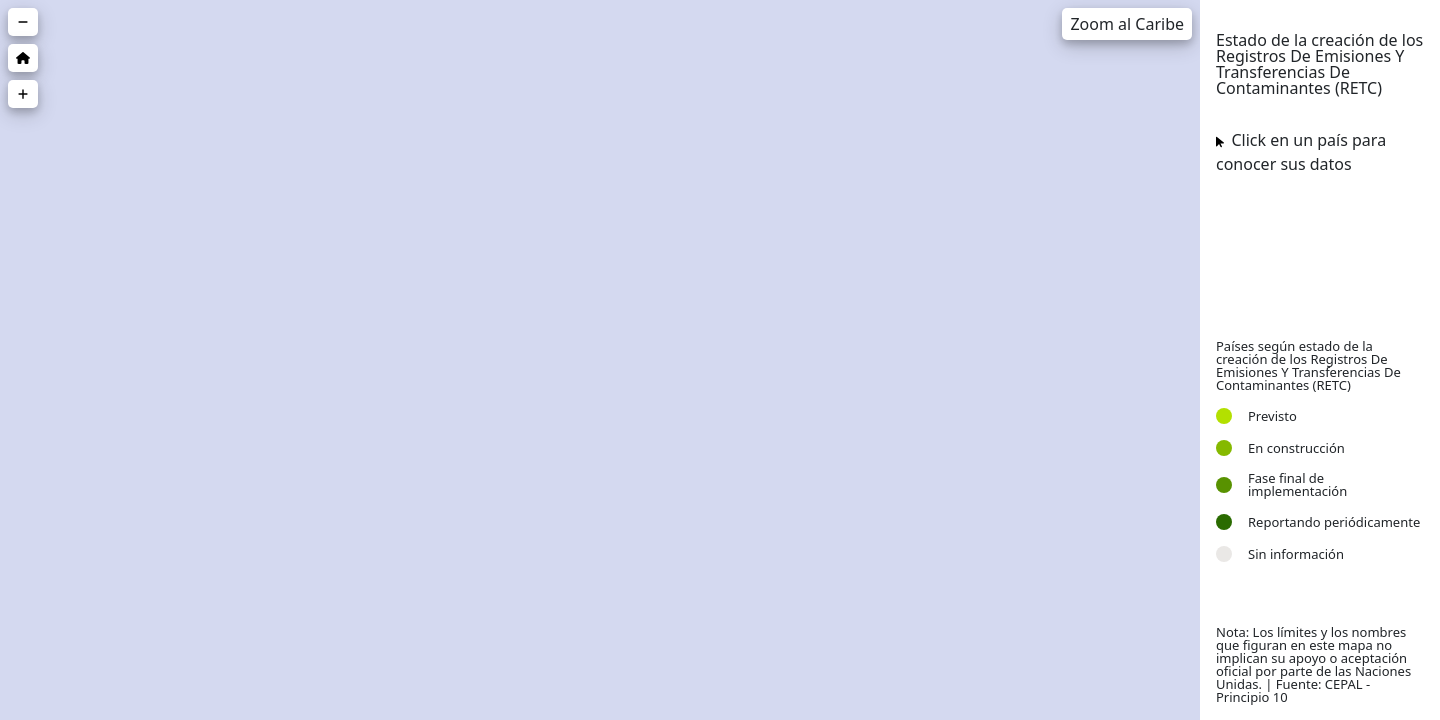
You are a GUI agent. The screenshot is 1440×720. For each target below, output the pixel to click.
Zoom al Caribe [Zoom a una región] (1127, 24)
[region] (600, 360)
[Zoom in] (23, 94)
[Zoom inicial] (23, 58)
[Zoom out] (23, 22)
